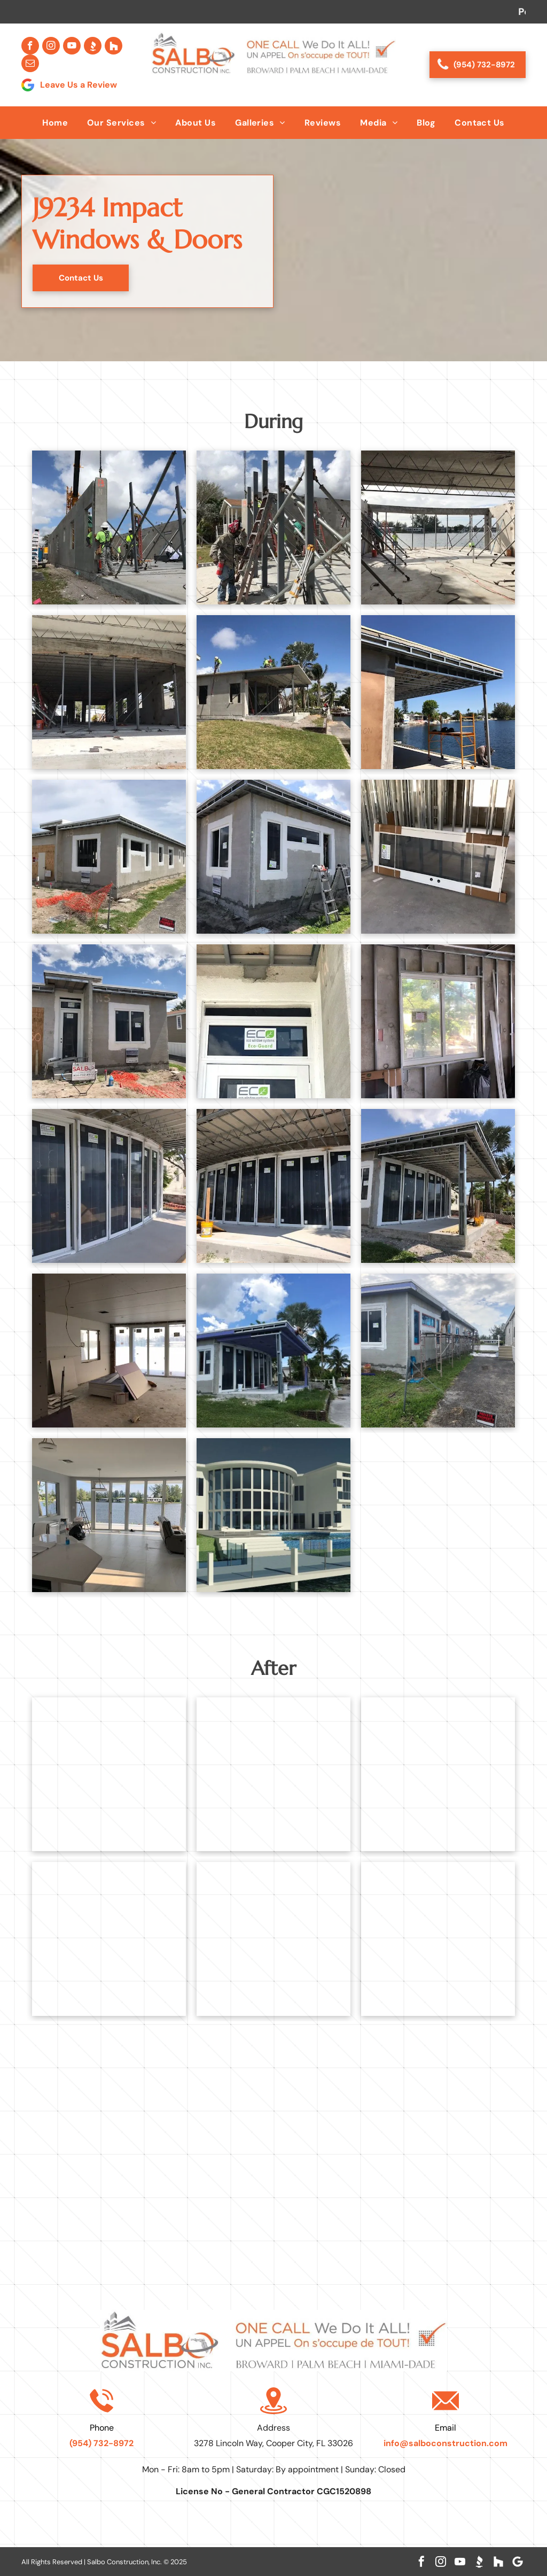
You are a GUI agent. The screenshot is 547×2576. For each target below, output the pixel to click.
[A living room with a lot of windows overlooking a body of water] (109, 1515)
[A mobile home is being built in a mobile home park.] (438, 1350)
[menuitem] (55, 122)
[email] (30, 63)
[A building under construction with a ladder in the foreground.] (109, 692)
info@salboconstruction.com (445, 2443)
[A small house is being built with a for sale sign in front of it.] (109, 1021)
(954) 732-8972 (101, 2443)
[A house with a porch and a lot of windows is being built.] (438, 1186)
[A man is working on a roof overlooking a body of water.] (438, 692)
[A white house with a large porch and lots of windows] (109, 1939)
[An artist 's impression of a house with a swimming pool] (273, 1515)
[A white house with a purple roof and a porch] (273, 1350)
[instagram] (51, 46)
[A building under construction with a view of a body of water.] (438, 527)
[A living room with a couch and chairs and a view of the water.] (273, 1939)
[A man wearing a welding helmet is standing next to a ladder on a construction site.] (273, 527)
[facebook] (30, 46)
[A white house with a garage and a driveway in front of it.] (109, 1774)
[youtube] (72, 46)
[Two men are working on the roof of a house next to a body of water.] (273, 692)
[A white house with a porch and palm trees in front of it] (438, 1774)
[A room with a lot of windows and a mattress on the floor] (109, 1350)
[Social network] (92, 46)
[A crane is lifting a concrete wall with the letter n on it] (109, 527)
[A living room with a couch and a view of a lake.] (273, 1774)
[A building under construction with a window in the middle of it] (438, 1021)
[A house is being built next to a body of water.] (109, 857)
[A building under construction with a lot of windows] (273, 1186)
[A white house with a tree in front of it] (438, 1939)
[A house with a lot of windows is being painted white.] (273, 857)
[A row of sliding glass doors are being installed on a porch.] (109, 1186)
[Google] (518, 2562)
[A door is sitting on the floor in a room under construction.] (438, 857)
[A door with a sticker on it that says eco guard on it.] (273, 1021)
